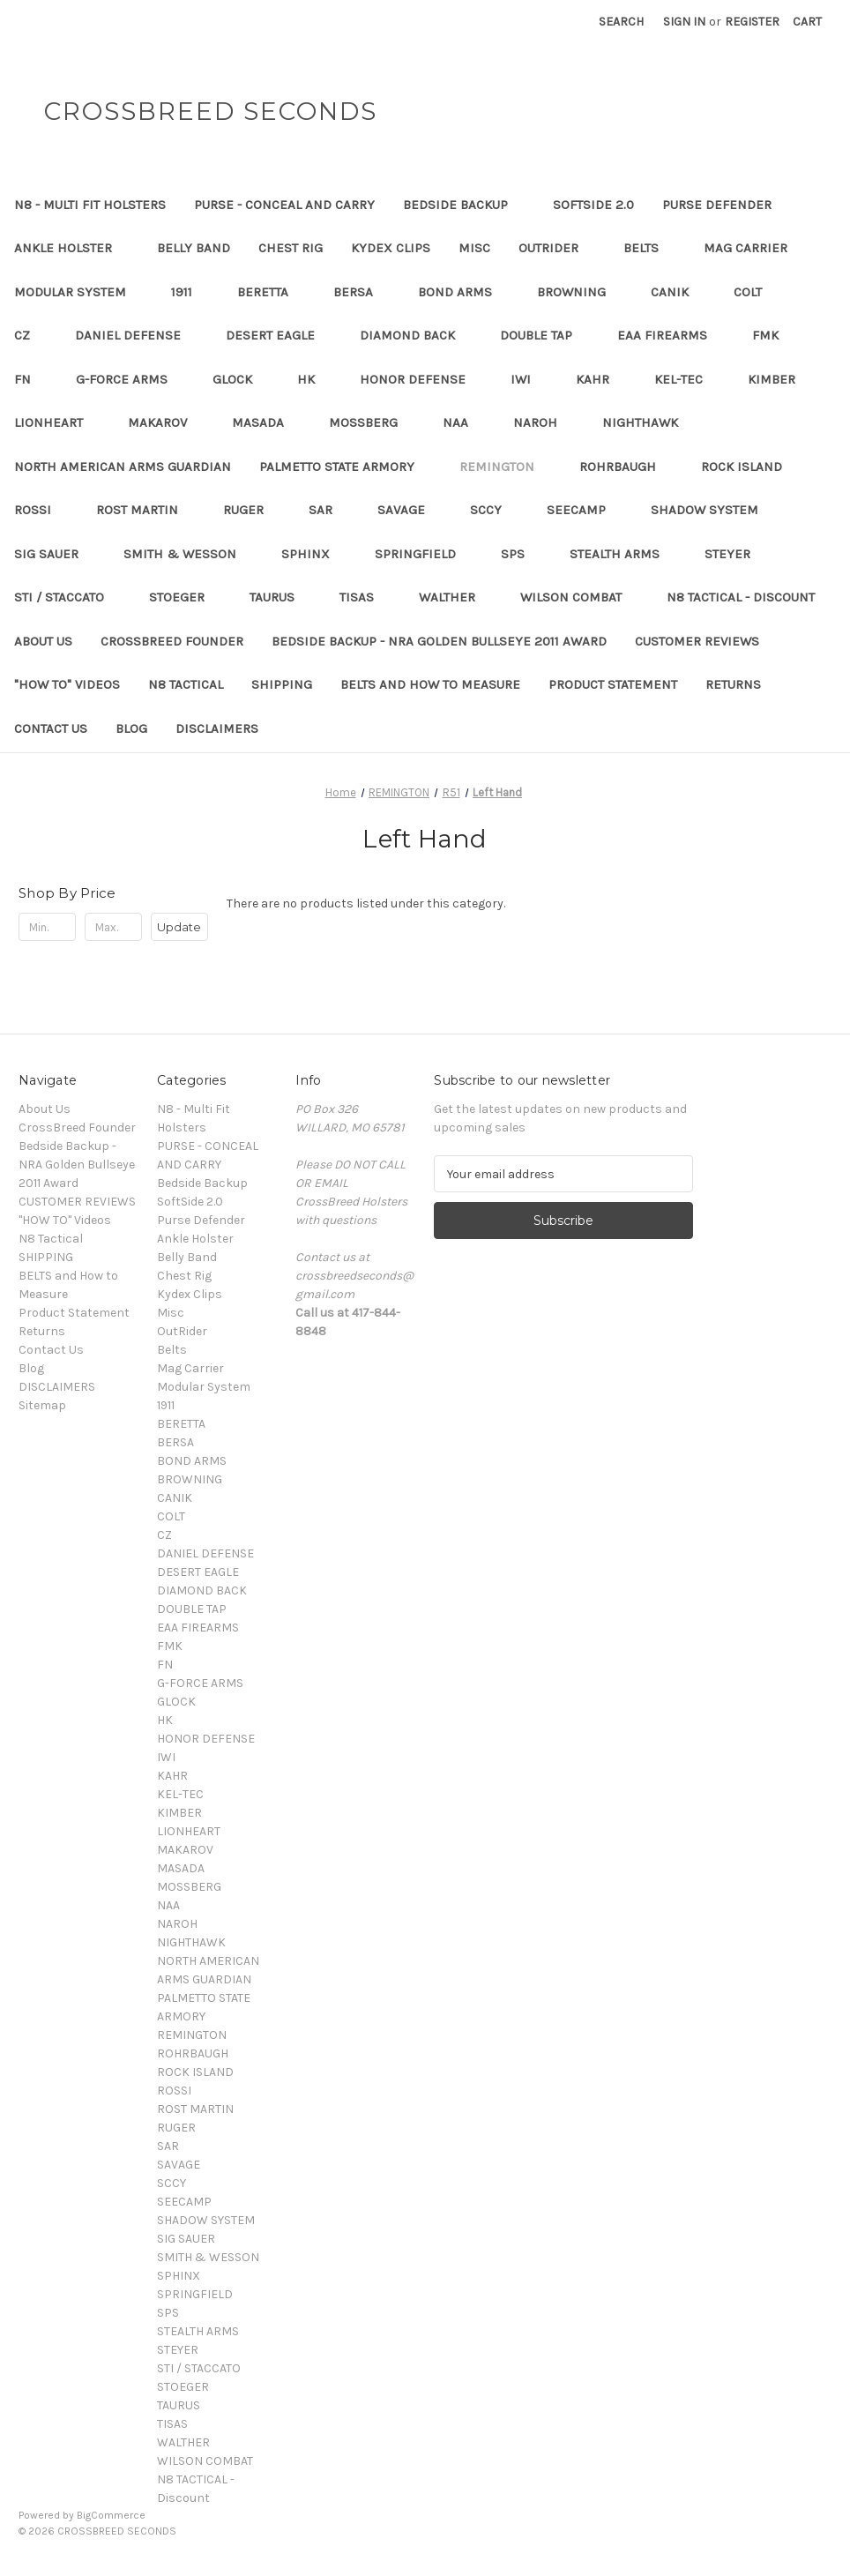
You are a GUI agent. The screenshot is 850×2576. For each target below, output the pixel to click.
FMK (773, 335)
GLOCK (240, 379)
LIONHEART (57, 422)
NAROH (543, 422)
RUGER (251, 510)
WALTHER (455, 597)
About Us (43, 641)
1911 (190, 292)
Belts (649, 248)
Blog (131, 728)
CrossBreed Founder (172, 641)
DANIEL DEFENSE (136, 335)
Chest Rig (290, 248)
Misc (474, 248)
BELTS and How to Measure (430, 684)
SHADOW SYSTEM (713, 510)
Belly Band (193, 248)
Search (621, 21)
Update (179, 927)
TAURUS (280, 597)
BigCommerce (111, 2515)
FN (31, 379)
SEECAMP (585, 510)
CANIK (678, 292)
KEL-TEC (687, 379)
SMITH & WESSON (188, 554)
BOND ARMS (463, 292)
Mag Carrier (754, 248)
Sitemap (42, 1405)
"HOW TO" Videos (67, 684)
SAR (329, 510)
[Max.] (113, 927)
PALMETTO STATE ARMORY (345, 466)
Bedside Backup (464, 205)
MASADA (266, 422)
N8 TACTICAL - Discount (749, 597)
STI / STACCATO (67, 597)
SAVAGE (409, 510)
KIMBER (780, 379)
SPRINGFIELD (424, 554)
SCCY (494, 510)
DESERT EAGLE (279, 335)
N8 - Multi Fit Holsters (90, 205)
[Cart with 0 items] (807, 21)
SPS (521, 554)
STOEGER (185, 597)
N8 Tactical (185, 684)
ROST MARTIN (145, 510)
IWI (529, 379)
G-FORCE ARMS (130, 379)
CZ (30, 335)
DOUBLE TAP (544, 335)
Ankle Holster (71, 248)
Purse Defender (725, 205)
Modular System (78, 292)
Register (752, 21)
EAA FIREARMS (670, 335)
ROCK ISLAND (750, 466)
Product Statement (612, 684)
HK (314, 379)
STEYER (736, 554)
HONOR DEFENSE (421, 379)
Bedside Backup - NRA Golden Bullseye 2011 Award (439, 641)
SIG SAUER (54, 554)
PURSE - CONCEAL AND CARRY (284, 205)
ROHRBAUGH (626, 466)
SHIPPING (281, 684)
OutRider (556, 248)
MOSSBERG (371, 422)
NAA (464, 422)
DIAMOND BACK (416, 335)
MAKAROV (166, 422)
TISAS (365, 597)
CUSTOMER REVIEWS (697, 641)
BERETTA (271, 292)
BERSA (361, 292)
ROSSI (41, 510)
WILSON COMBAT (579, 597)
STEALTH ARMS (623, 554)
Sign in (684, 21)
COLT (756, 292)
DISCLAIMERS (216, 728)
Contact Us (50, 728)
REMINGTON (505, 466)
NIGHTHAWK (648, 422)
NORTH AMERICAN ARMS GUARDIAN (122, 466)
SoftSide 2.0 (593, 205)
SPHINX (314, 554)
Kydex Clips (390, 248)
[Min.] (47, 927)
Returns (733, 684)
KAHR (601, 379)
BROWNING (580, 292)
